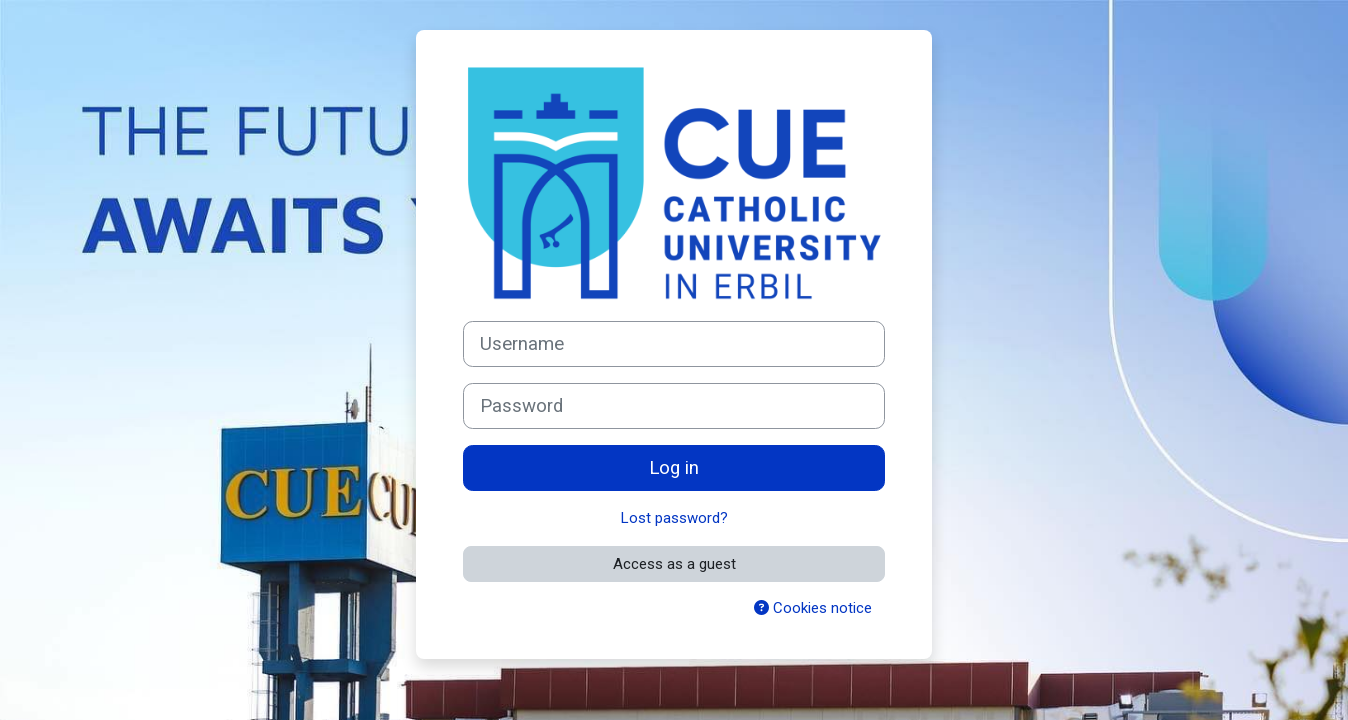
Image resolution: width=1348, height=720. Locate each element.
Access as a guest (674, 564)
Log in (674, 468)
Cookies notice (813, 608)
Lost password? (674, 518)
